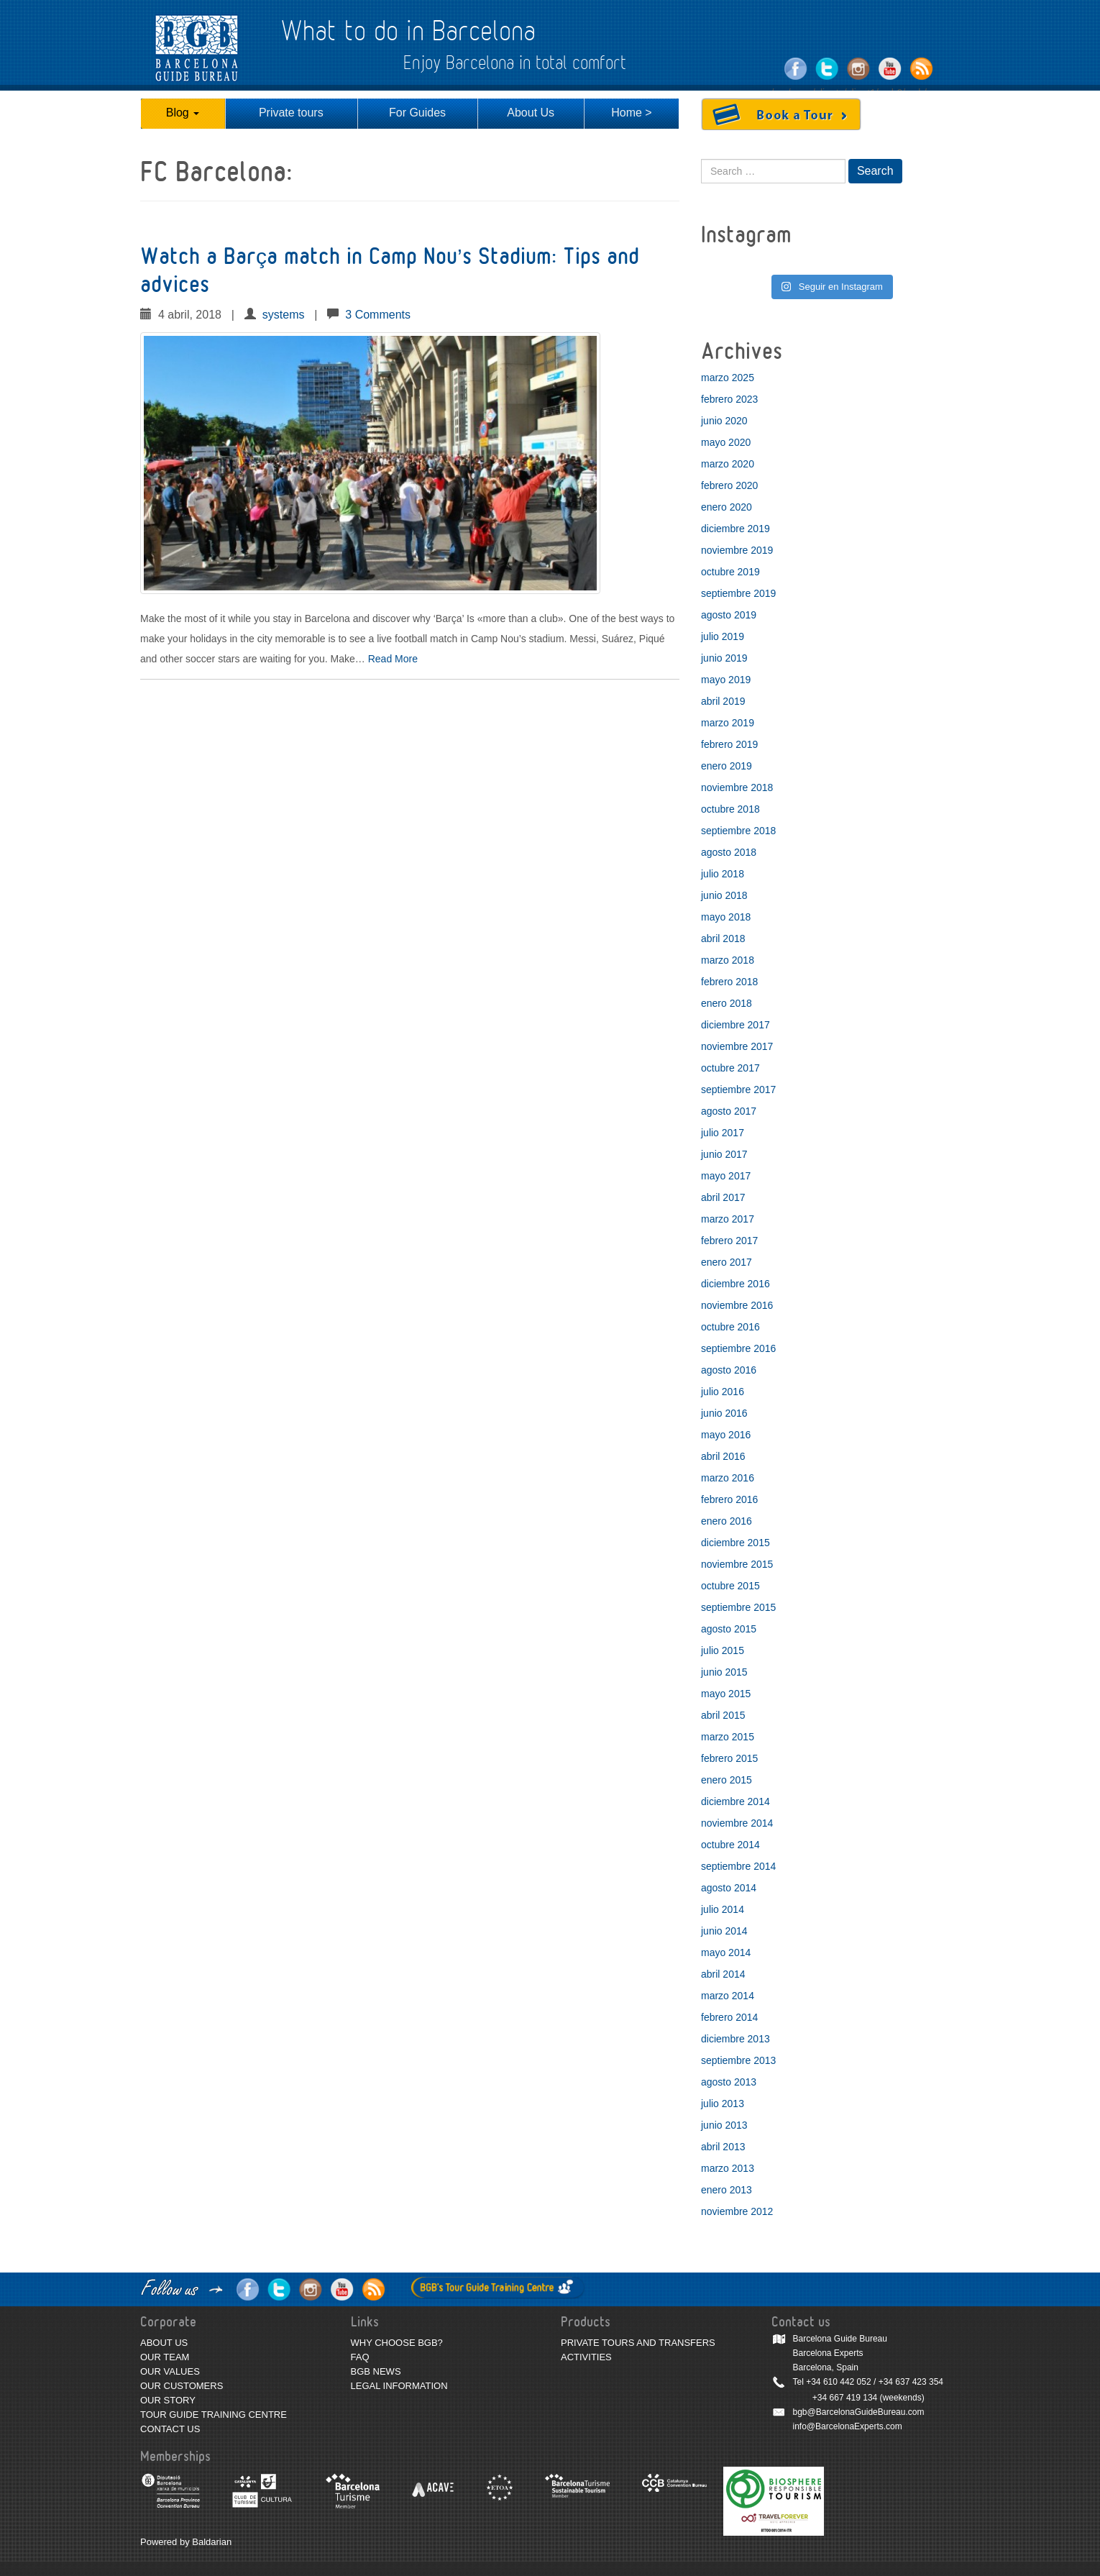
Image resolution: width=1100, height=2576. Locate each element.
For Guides (417, 112)
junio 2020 (724, 420)
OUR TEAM (164, 2357)
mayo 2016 (726, 1434)
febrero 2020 (729, 485)
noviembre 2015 (737, 1564)
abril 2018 (723, 938)
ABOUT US (164, 2342)
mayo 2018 (726, 917)
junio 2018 (724, 895)
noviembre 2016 (737, 1305)
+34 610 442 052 (838, 2382)
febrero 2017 (729, 1240)
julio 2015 (722, 1650)
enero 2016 (726, 1521)
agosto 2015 (728, 1629)
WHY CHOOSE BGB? (397, 2342)
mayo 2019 (726, 679)
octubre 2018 (730, 809)
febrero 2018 (729, 981)
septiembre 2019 (738, 593)
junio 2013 (724, 2125)
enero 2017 (726, 1262)
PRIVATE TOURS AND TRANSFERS (638, 2342)
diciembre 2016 (735, 1283)
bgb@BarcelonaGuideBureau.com (859, 2412)
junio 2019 (724, 658)
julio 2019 (722, 636)
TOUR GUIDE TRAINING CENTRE (213, 2414)
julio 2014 (722, 1909)
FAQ (360, 2357)
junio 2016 (724, 1413)
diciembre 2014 (735, 1801)
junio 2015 (724, 1672)
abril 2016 (723, 1456)
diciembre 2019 (735, 528)
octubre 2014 (730, 1844)
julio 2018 (722, 874)
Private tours (291, 112)
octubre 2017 (730, 1068)
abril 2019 (723, 701)
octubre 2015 (730, 1585)
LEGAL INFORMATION (399, 2385)
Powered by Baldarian (186, 2541)
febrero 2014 (729, 2017)
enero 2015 (726, 1780)
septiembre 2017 (738, 1089)
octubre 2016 (730, 1327)
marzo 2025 (727, 377)
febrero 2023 (729, 399)
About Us (530, 112)
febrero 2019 (729, 744)
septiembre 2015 (738, 1607)
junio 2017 (724, 1154)
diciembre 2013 (735, 2039)
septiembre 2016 (738, 1348)
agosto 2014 (728, 1888)
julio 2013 (722, 2103)
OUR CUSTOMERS (181, 2385)
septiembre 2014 (738, 1866)
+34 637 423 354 (911, 2382)
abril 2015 (723, 1715)
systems (283, 315)
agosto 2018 (728, 852)
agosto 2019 (728, 615)
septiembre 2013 (738, 2060)
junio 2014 (724, 1931)
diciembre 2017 (735, 1025)
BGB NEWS (376, 2371)
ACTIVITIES (586, 2357)
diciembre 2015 (735, 1542)
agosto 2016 (728, 1370)
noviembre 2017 (737, 1046)
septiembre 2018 (738, 830)
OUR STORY (168, 2400)
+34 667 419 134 (844, 2398)
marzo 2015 (727, 1737)
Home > (631, 112)
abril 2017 (723, 1197)
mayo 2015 (726, 1693)
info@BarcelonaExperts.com (847, 2426)
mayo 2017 (726, 1176)
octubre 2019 (730, 571)
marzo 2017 (727, 1219)
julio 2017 (722, 1132)
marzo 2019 (727, 723)
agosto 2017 (728, 1111)
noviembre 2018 (737, 787)
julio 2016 (722, 1391)
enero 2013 (726, 2190)
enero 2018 (726, 1003)
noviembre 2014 (737, 1823)
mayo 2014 (726, 1952)
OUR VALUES (170, 2371)
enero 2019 (726, 766)
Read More (393, 658)
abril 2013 (723, 2146)
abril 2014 (723, 1974)
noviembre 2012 (737, 2211)
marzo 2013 (727, 2168)
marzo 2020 (727, 464)
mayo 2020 (726, 442)
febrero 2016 (729, 1499)
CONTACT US (170, 2429)
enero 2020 (726, 507)
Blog (182, 112)
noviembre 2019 (737, 550)
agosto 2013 (728, 2082)
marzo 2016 (727, 1478)
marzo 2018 (727, 960)
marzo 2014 (727, 1995)
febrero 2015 (729, 1758)
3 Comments (378, 315)
